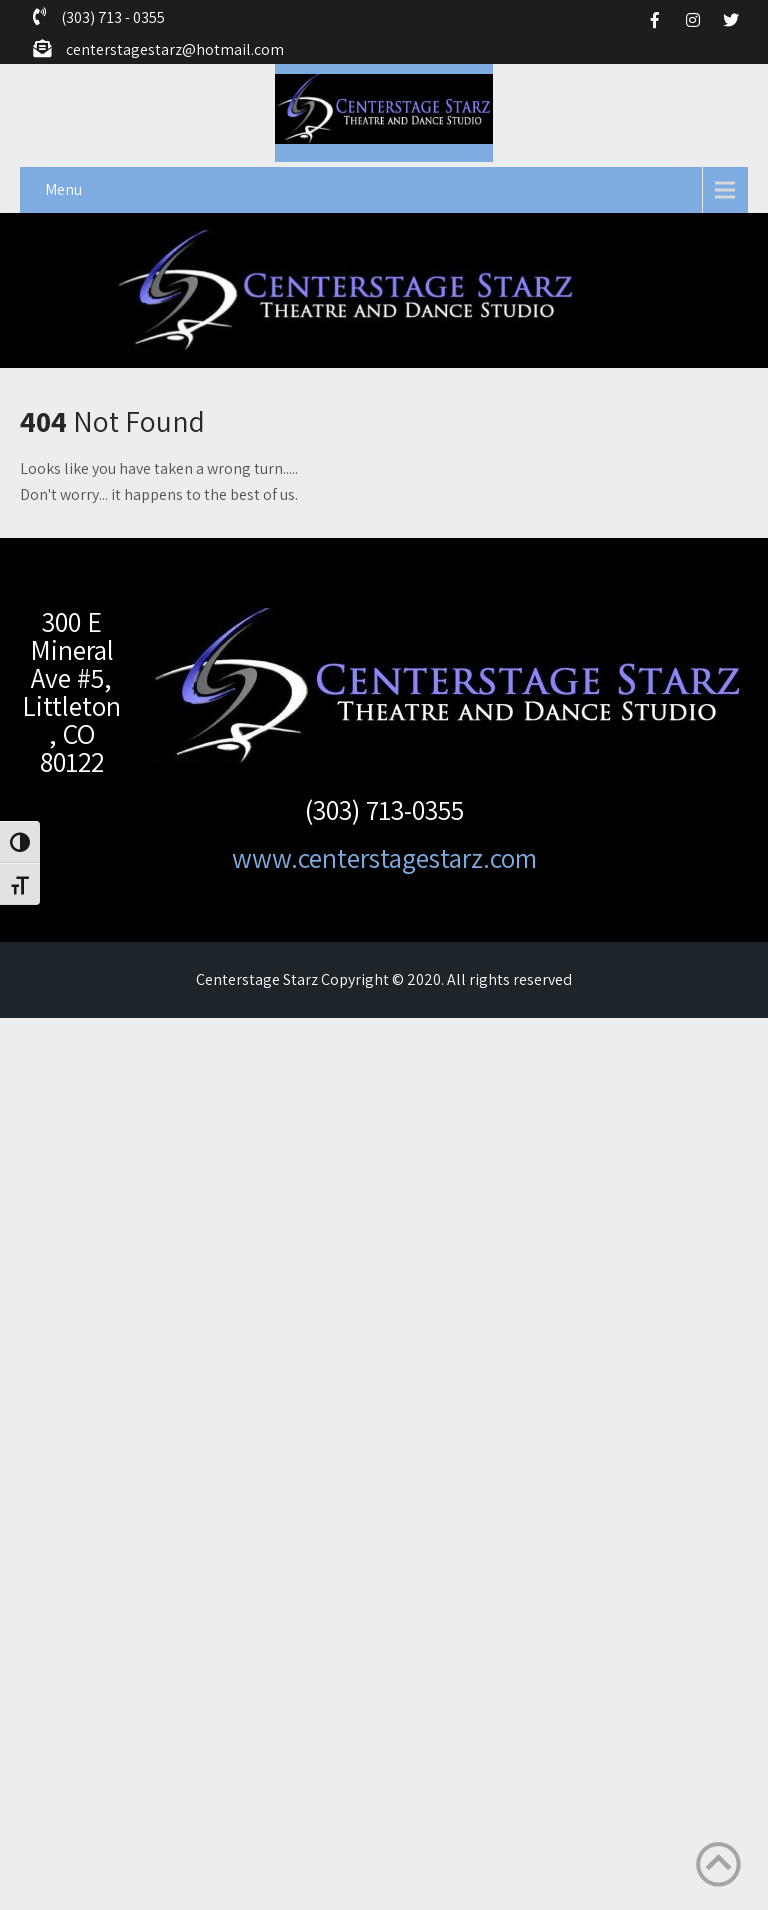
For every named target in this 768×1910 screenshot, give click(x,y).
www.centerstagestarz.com (384, 857)
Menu (63, 189)
